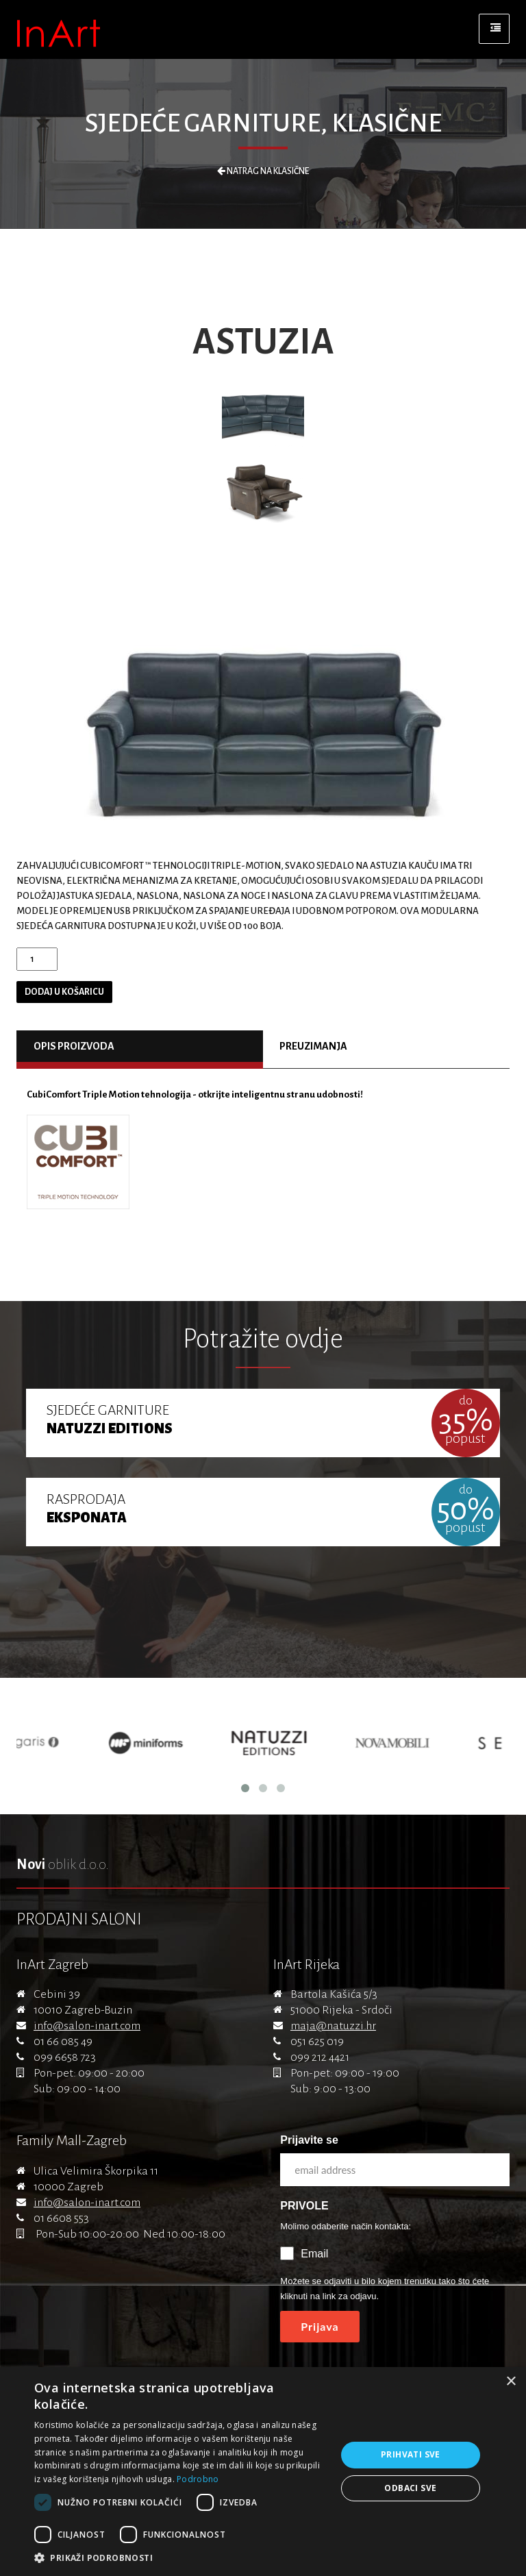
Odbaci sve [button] (410, 2488)
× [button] (510, 2382)
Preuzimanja (313, 1046)
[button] (180, 2558)
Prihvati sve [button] (410, 2454)
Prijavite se (309, 2140)
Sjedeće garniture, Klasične (263, 123)
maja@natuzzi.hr (333, 2026)
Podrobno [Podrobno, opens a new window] (197, 2479)
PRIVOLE (304, 2206)
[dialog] (263, 2471)
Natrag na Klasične (263, 171)
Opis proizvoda (74, 1046)
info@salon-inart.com (87, 2026)
